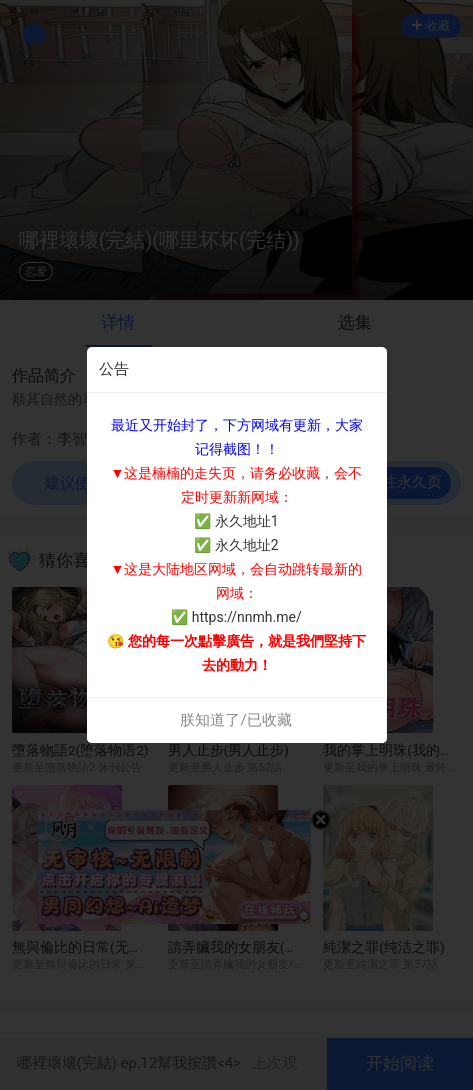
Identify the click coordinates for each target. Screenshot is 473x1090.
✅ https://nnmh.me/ (236, 617)
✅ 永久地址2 (236, 545)
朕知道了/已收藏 (235, 720)
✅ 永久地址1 (236, 521)
